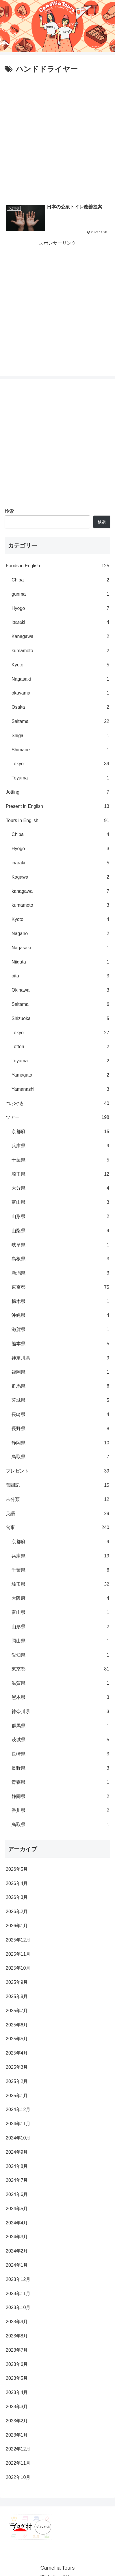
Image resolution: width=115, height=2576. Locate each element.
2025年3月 (17, 2067)
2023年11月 (18, 2293)
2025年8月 (17, 1996)
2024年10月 (18, 2137)
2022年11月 (18, 2463)
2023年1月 (17, 2435)
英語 (57, 1514)
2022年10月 (18, 2477)
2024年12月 (18, 2109)
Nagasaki (60, 679)
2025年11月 (18, 1954)
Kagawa (60, 877)
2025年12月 (18, 1939)
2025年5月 (17, 2038)
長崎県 (60, 1414)
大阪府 (60, 1598)
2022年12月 (18, 2448)
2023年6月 (17, 2364)
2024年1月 (17, 2265)
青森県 (60, 1782)
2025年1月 (17, 2095)
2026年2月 (17, 1911)
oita (60, 976)
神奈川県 (60, 1358)
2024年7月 (17, 2180)
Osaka (60, 707)
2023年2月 (17, 2420)
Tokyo (60, 764)
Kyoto (60, 665)
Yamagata (60, 1075)
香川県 (60, 1810)
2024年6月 (17, 2194)
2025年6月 (17, 2024)
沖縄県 (60, 1315)
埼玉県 (60, 1174)
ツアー (57, 1117)
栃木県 (60, 1301)
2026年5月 (17, 1869)
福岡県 (60, 1372)
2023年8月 (17, 2335)
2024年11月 (18, 2123)
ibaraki (60, 622)
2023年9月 (17, 2321)
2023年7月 (17, 2350)
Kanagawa (60, 636)
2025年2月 (17, 2081)
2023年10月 (18, 2307)
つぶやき (57, 1103)
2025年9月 (17, 1982)
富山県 (60, 1202)
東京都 (60, 1287)
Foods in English (57, 566)
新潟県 (60, 1273)
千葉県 (60, 1160)
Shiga (60, 736)
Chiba (60, 580)
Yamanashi (60, 1089)
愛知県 (60, 1655)
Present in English (57, 806)
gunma (60, 594)
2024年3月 (17, 2236)
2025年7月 (17, 2010)
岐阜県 (60, 1245)
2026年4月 (17, 1883)
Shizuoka (60, 1019)
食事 (57, 1528)
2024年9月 (17, 2152)
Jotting (57, 792)
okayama (60, 693)
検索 (9, 511)
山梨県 (60, 1231)
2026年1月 (17, 1925)
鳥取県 (60, 1457)
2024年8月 (17, 2166)
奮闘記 (57, 1485)
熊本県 (60, 1344)
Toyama (60, 778)
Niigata (60, 962)
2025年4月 (17, 2052)
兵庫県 (60, 1146)
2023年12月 (18, 2279)
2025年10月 (18, 1968)
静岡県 (60, 1443)
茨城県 (60, 1400)
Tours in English (57, 821)
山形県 (60, 1216)
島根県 (60, 1259)
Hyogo (60, 608)
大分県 (60, 1188)
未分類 (57, 1499)
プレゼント (57, 1471)
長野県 (60, 1429)
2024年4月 (17, 2222)
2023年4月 (17, 2392)
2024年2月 (17, 2250)
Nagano (60, 934)
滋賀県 (60, 1330)
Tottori (60, 1047)
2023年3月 (17, 2406)
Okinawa (60, 990)
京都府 (60, 1132)
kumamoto (60, 651)
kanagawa (60, 891)
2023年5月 (17, 2378)
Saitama (60, 721)
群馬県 (60, 1386)
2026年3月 (17, 1897)
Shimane (60, 750)
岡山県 (60, 1641)
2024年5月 (17, 2208)
